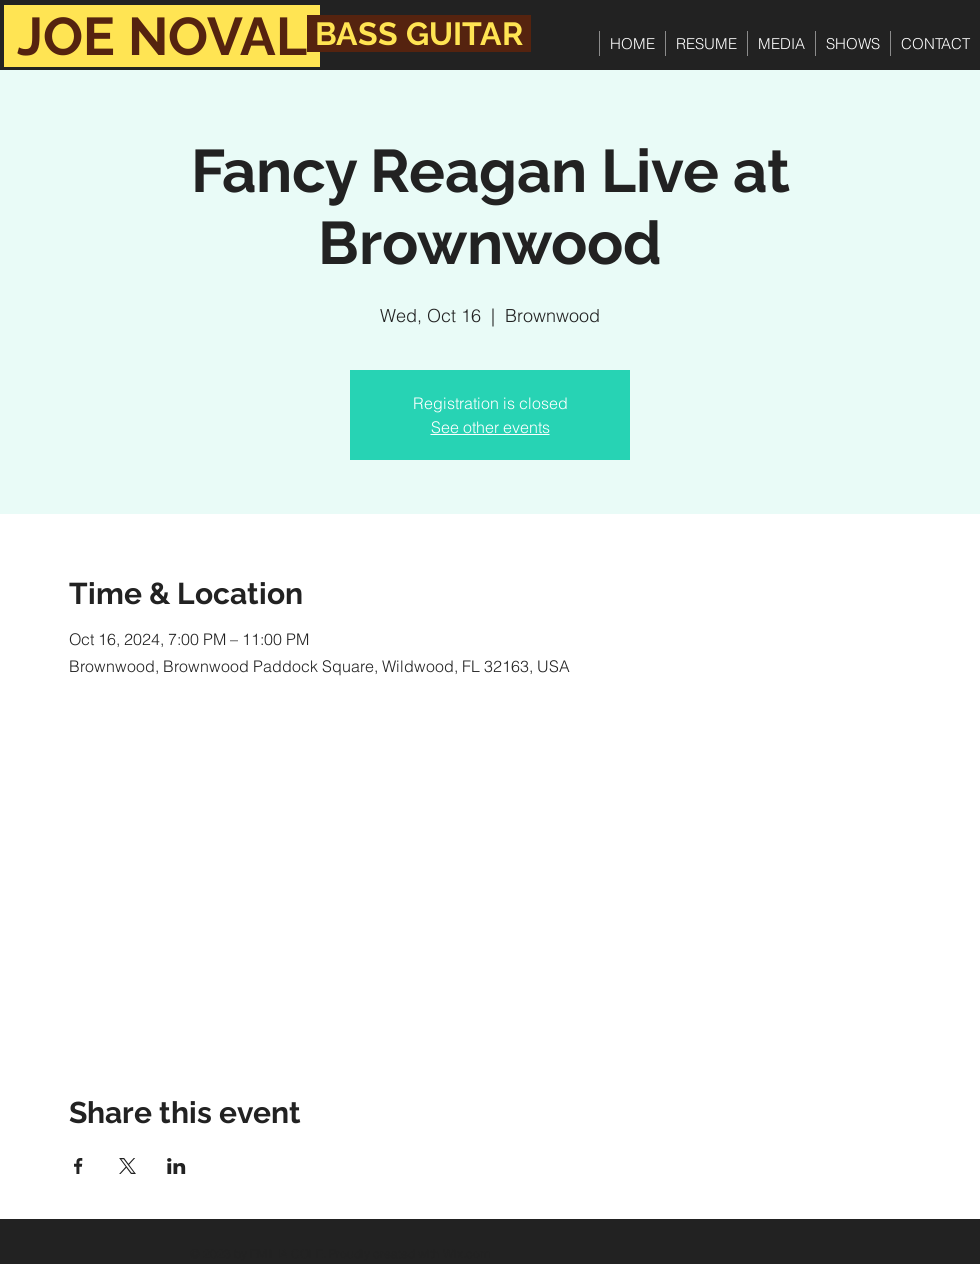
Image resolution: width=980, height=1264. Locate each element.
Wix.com (466, 1253)
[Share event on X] (127, 1166)
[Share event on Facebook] (78, 1166)
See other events (490, 427)
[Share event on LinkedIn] (176, 1166)
